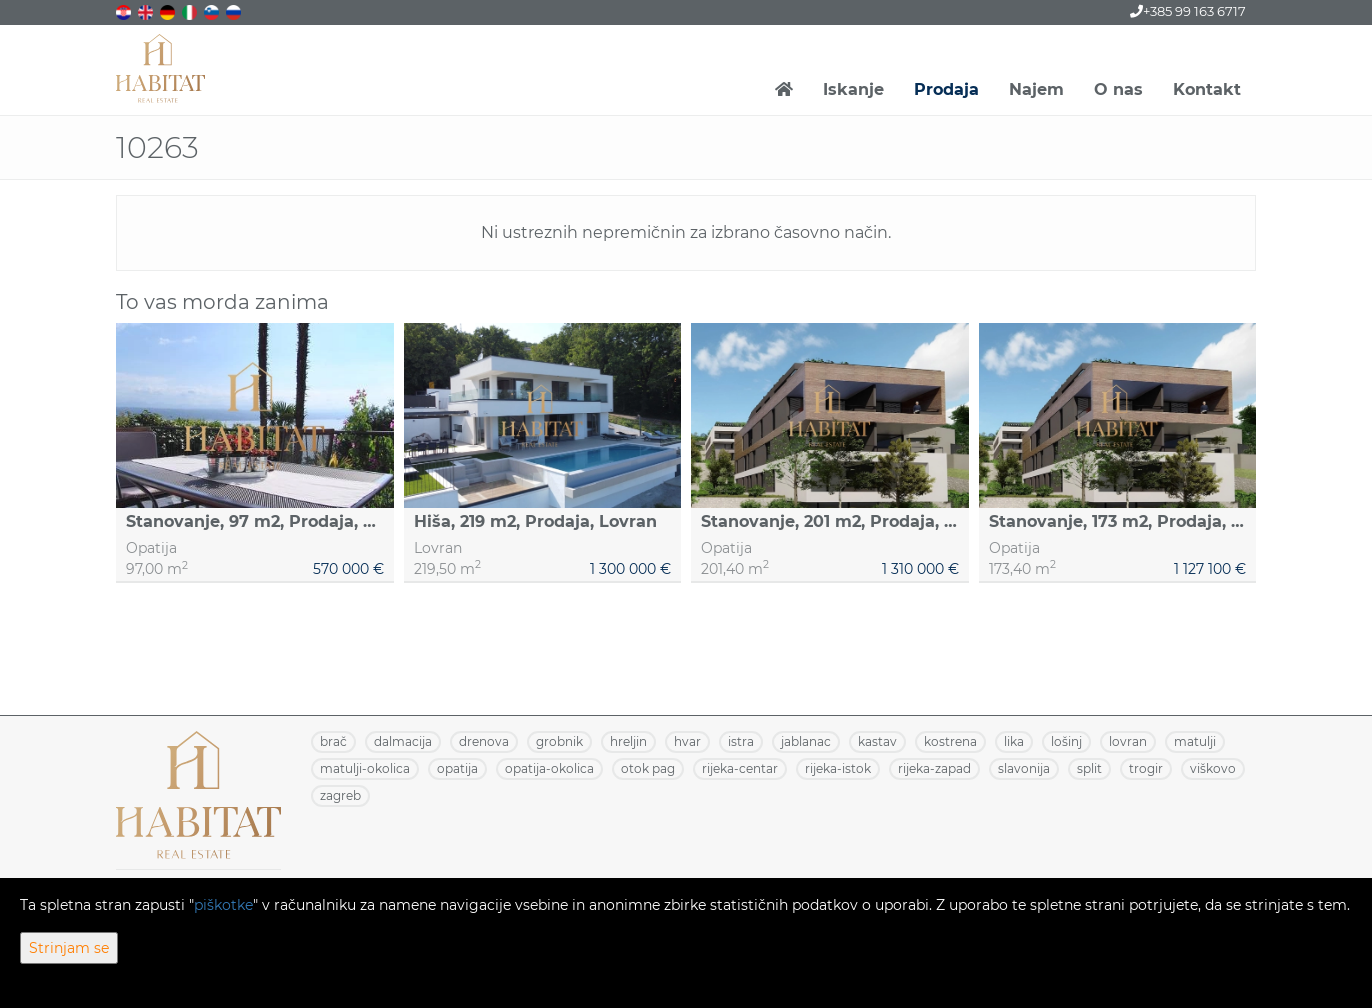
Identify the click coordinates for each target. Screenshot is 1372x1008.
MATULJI (1195, 741)
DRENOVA (484, 741)
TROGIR (1146, 768)
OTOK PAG (648, 768)
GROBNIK (559, 741)
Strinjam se (69, 948)
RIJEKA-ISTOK (838, 768)
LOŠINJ (1066, 741)
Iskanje (853, 89)
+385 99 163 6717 (1188, 11)
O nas (1118, 89)
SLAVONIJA (1024, 768)
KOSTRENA (950, 741)
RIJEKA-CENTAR (740, 768)
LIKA (1014, 741)
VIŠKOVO (1213, 768)
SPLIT (1089, 768)
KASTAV (877, 741)
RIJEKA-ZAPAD (934, 768)
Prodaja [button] (946, 89)
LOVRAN (1128, 741)
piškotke (223, 905)
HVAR (687, 741)
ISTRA (741, 741)
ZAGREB (340, 795)
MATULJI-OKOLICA (365, 768)
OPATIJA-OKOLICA (549, 768)
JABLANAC (806, 741)
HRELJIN (628, 741)
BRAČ (333, 741)
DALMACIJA (403, 741)
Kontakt (1207, 89)
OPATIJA (457, 768)
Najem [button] (1036, 89)
